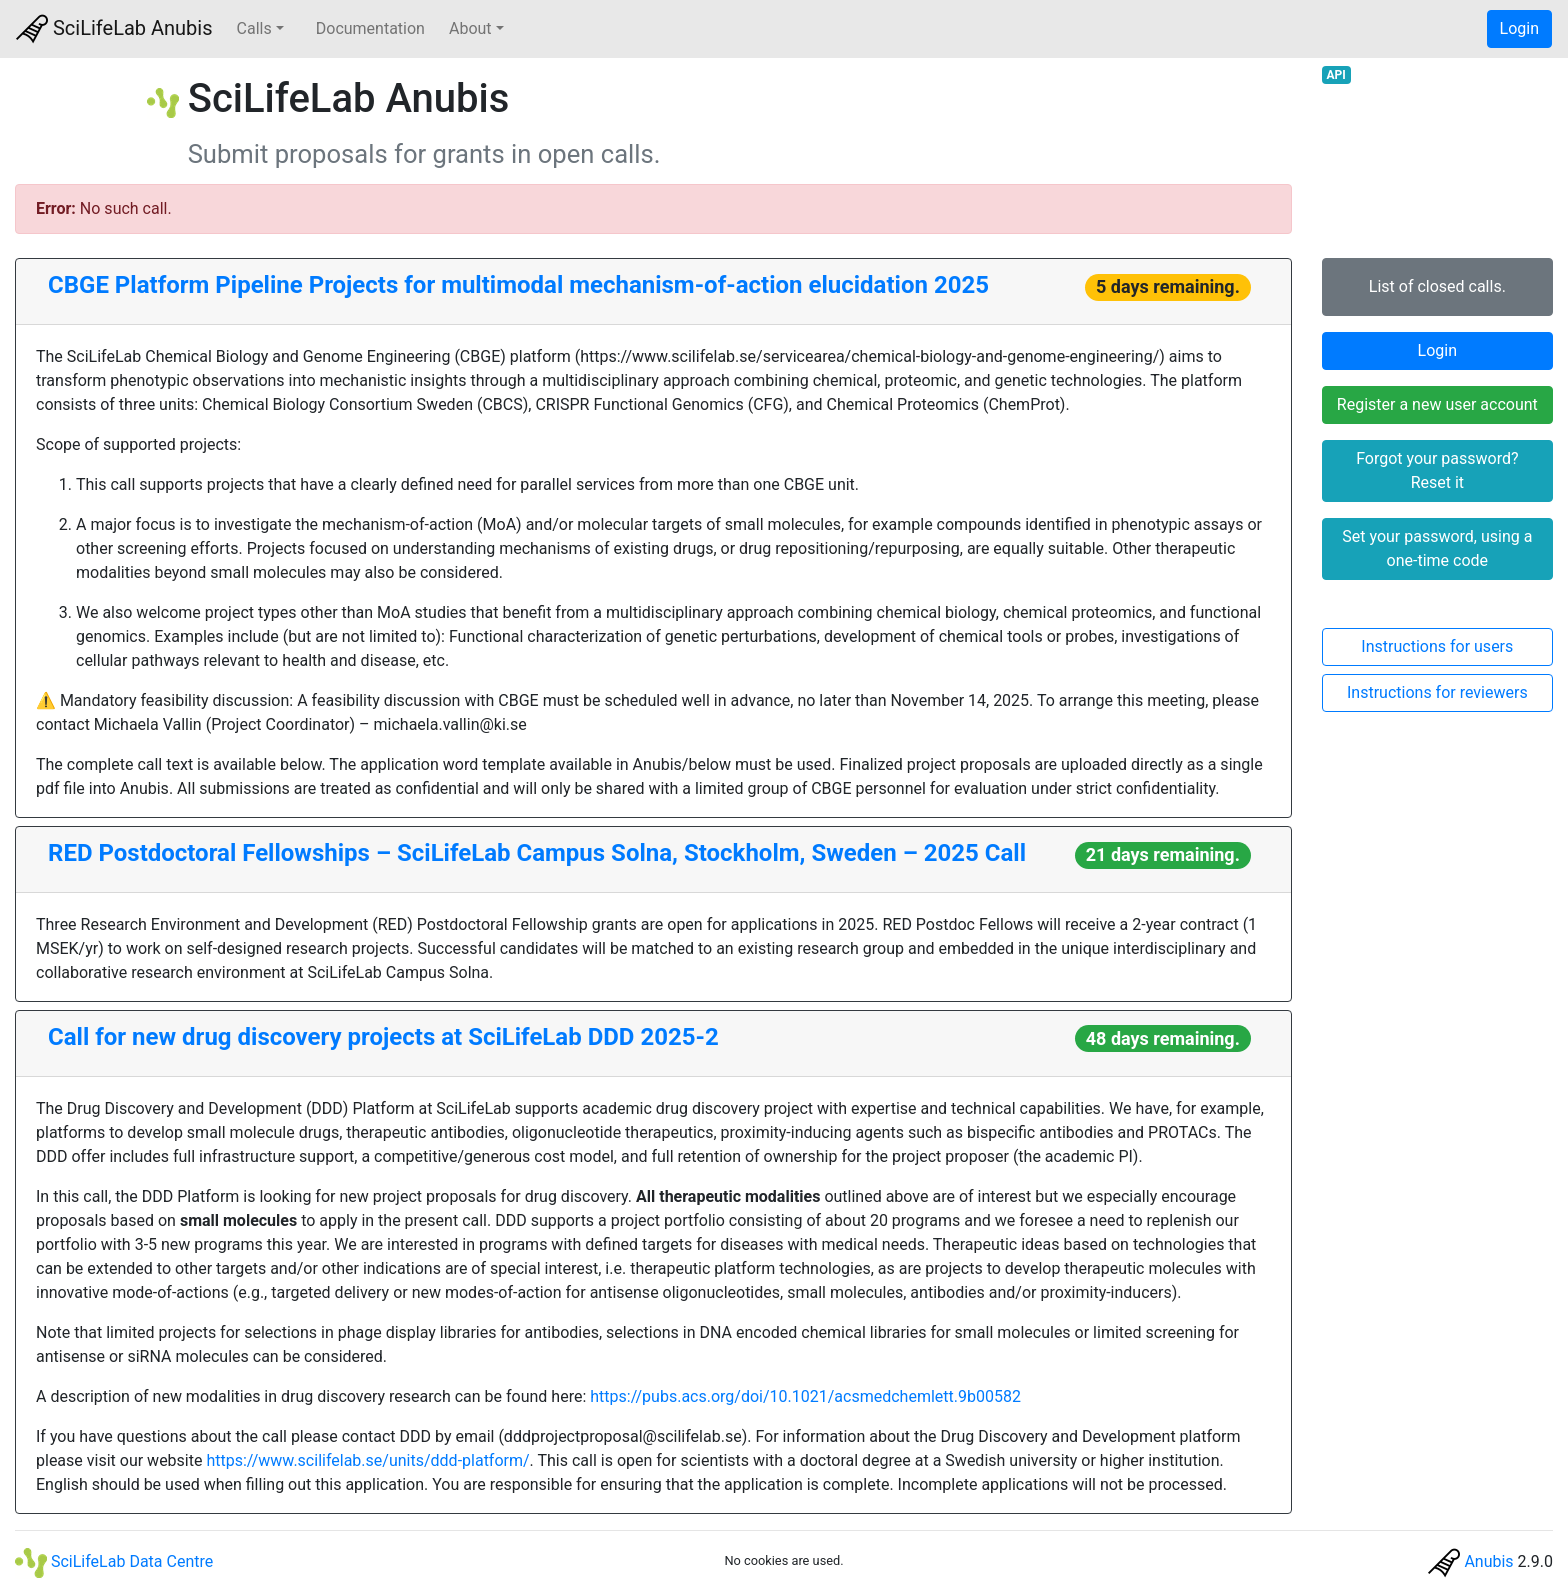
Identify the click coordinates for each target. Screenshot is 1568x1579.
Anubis (1488, 1561)
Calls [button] (254, 28)
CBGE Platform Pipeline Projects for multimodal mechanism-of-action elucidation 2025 (518, 285)
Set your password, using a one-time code (1437, 548)
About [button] (470, 28)
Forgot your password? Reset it (1437, 470)
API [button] (1335, 75)
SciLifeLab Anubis (114, 29)
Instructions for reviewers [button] (1437, 692)
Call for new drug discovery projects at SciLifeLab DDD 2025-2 (383, 1037)
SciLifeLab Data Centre (114, 1561)
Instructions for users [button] (1437, 646)
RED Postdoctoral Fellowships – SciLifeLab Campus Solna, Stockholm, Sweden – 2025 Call (537, 853)
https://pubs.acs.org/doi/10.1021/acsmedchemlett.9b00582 (805, 1396)
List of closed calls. (1437, 286)
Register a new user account (1437, 404)
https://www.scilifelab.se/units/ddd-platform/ (367, 1460)
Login (1519, 28)
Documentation (370, 28)
